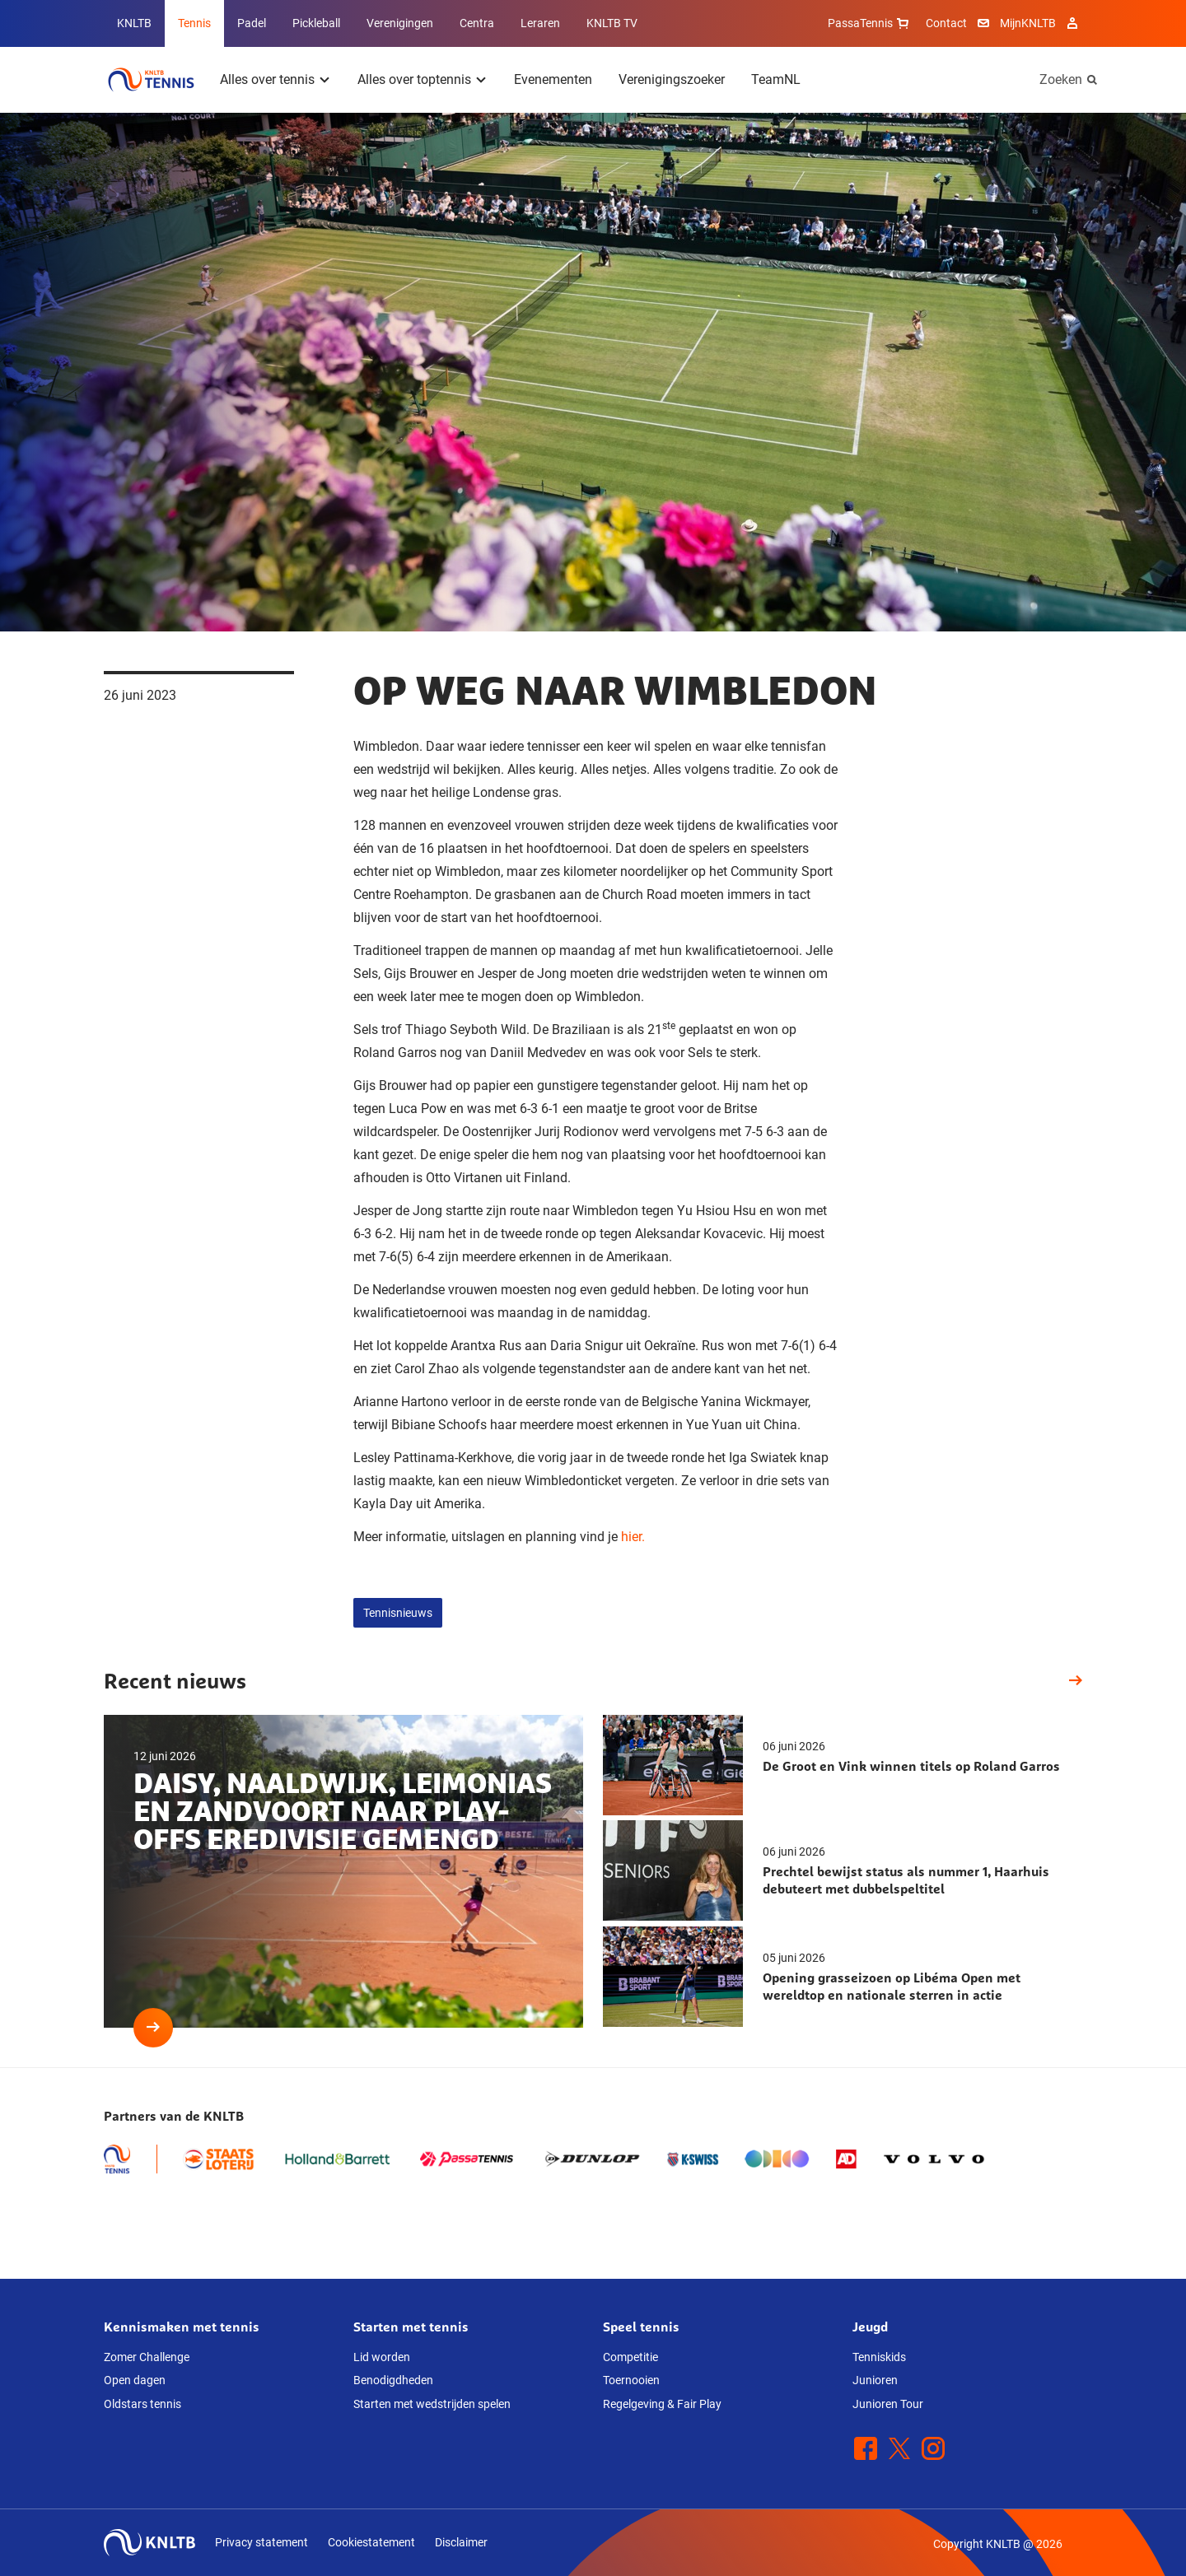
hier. (633, 1536)
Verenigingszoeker (672, 79)
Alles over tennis (267, 79)
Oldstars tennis (142, 2404)
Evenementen (553, 79)
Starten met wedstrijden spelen (432, 2404)
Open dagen (135, 2380)
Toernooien (631, 2380)
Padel (251, 23)
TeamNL (776, 79)
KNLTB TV (611, 23)
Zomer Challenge (146, 2357)
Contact (946, 23)
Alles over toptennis (414, 79)
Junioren (875, 2380)
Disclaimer (461, 2542)
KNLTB (134, 23)
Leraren (540, 23)
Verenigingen (400, 23)
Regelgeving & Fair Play (662, 2404)
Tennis (194, 23)
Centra (477, 23)
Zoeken (1060, 79)
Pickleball (316, 23)
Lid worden (381, 2357)
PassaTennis (870, 23)
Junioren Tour (887, 2404)
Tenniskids (879, 2357)
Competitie (630, 2357)
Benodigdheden (393, 2380)
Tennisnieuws (397, 1612)
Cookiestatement (371, 2542)
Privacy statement (261, 2542)
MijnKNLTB (1028, 23)
